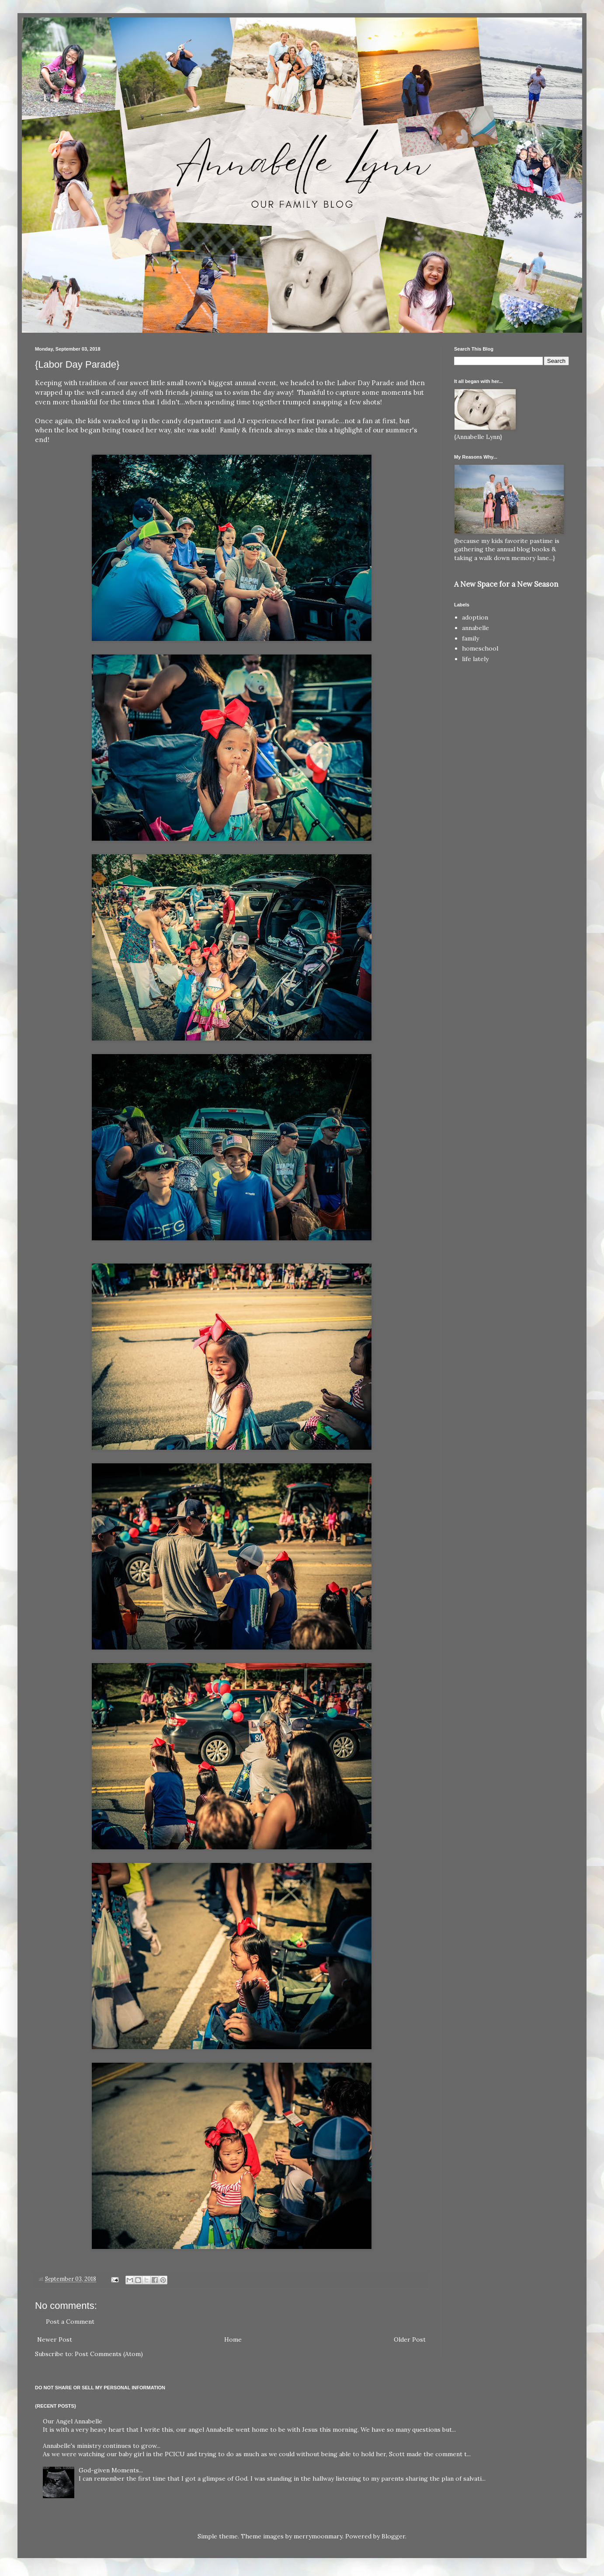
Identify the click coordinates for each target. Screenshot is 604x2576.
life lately (475, 659)
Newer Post (54, 2339)
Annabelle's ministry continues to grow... (101, 2446)
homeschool (480, 648)
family (470, 638)
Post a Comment (70, 2321)
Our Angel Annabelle (72, 2421)
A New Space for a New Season (506, 584)
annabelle (475, 628)
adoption (475, 617)
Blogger (393, 2536)
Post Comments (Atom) (109, 2354)
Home (233, 2339)
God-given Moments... (111, 2470)
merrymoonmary (318, 2536)
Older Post (410, 2339)
